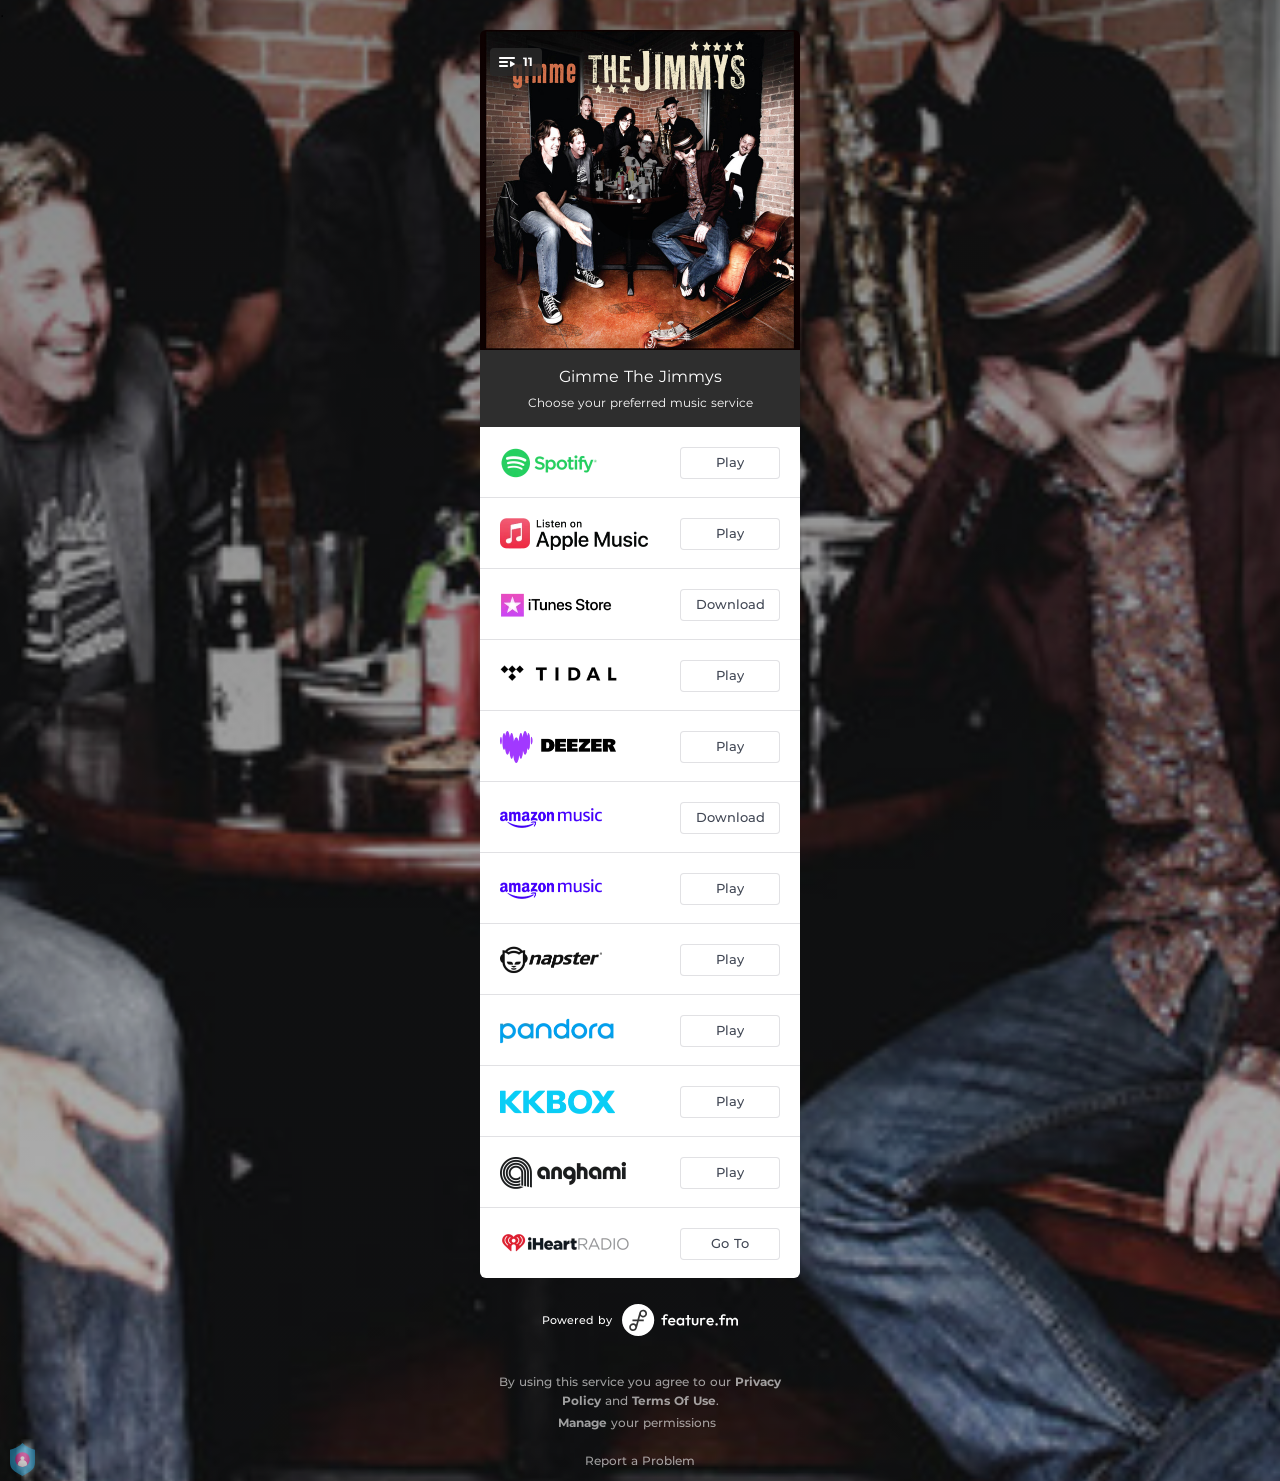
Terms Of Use (674, 1400)
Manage (582, 1422)
